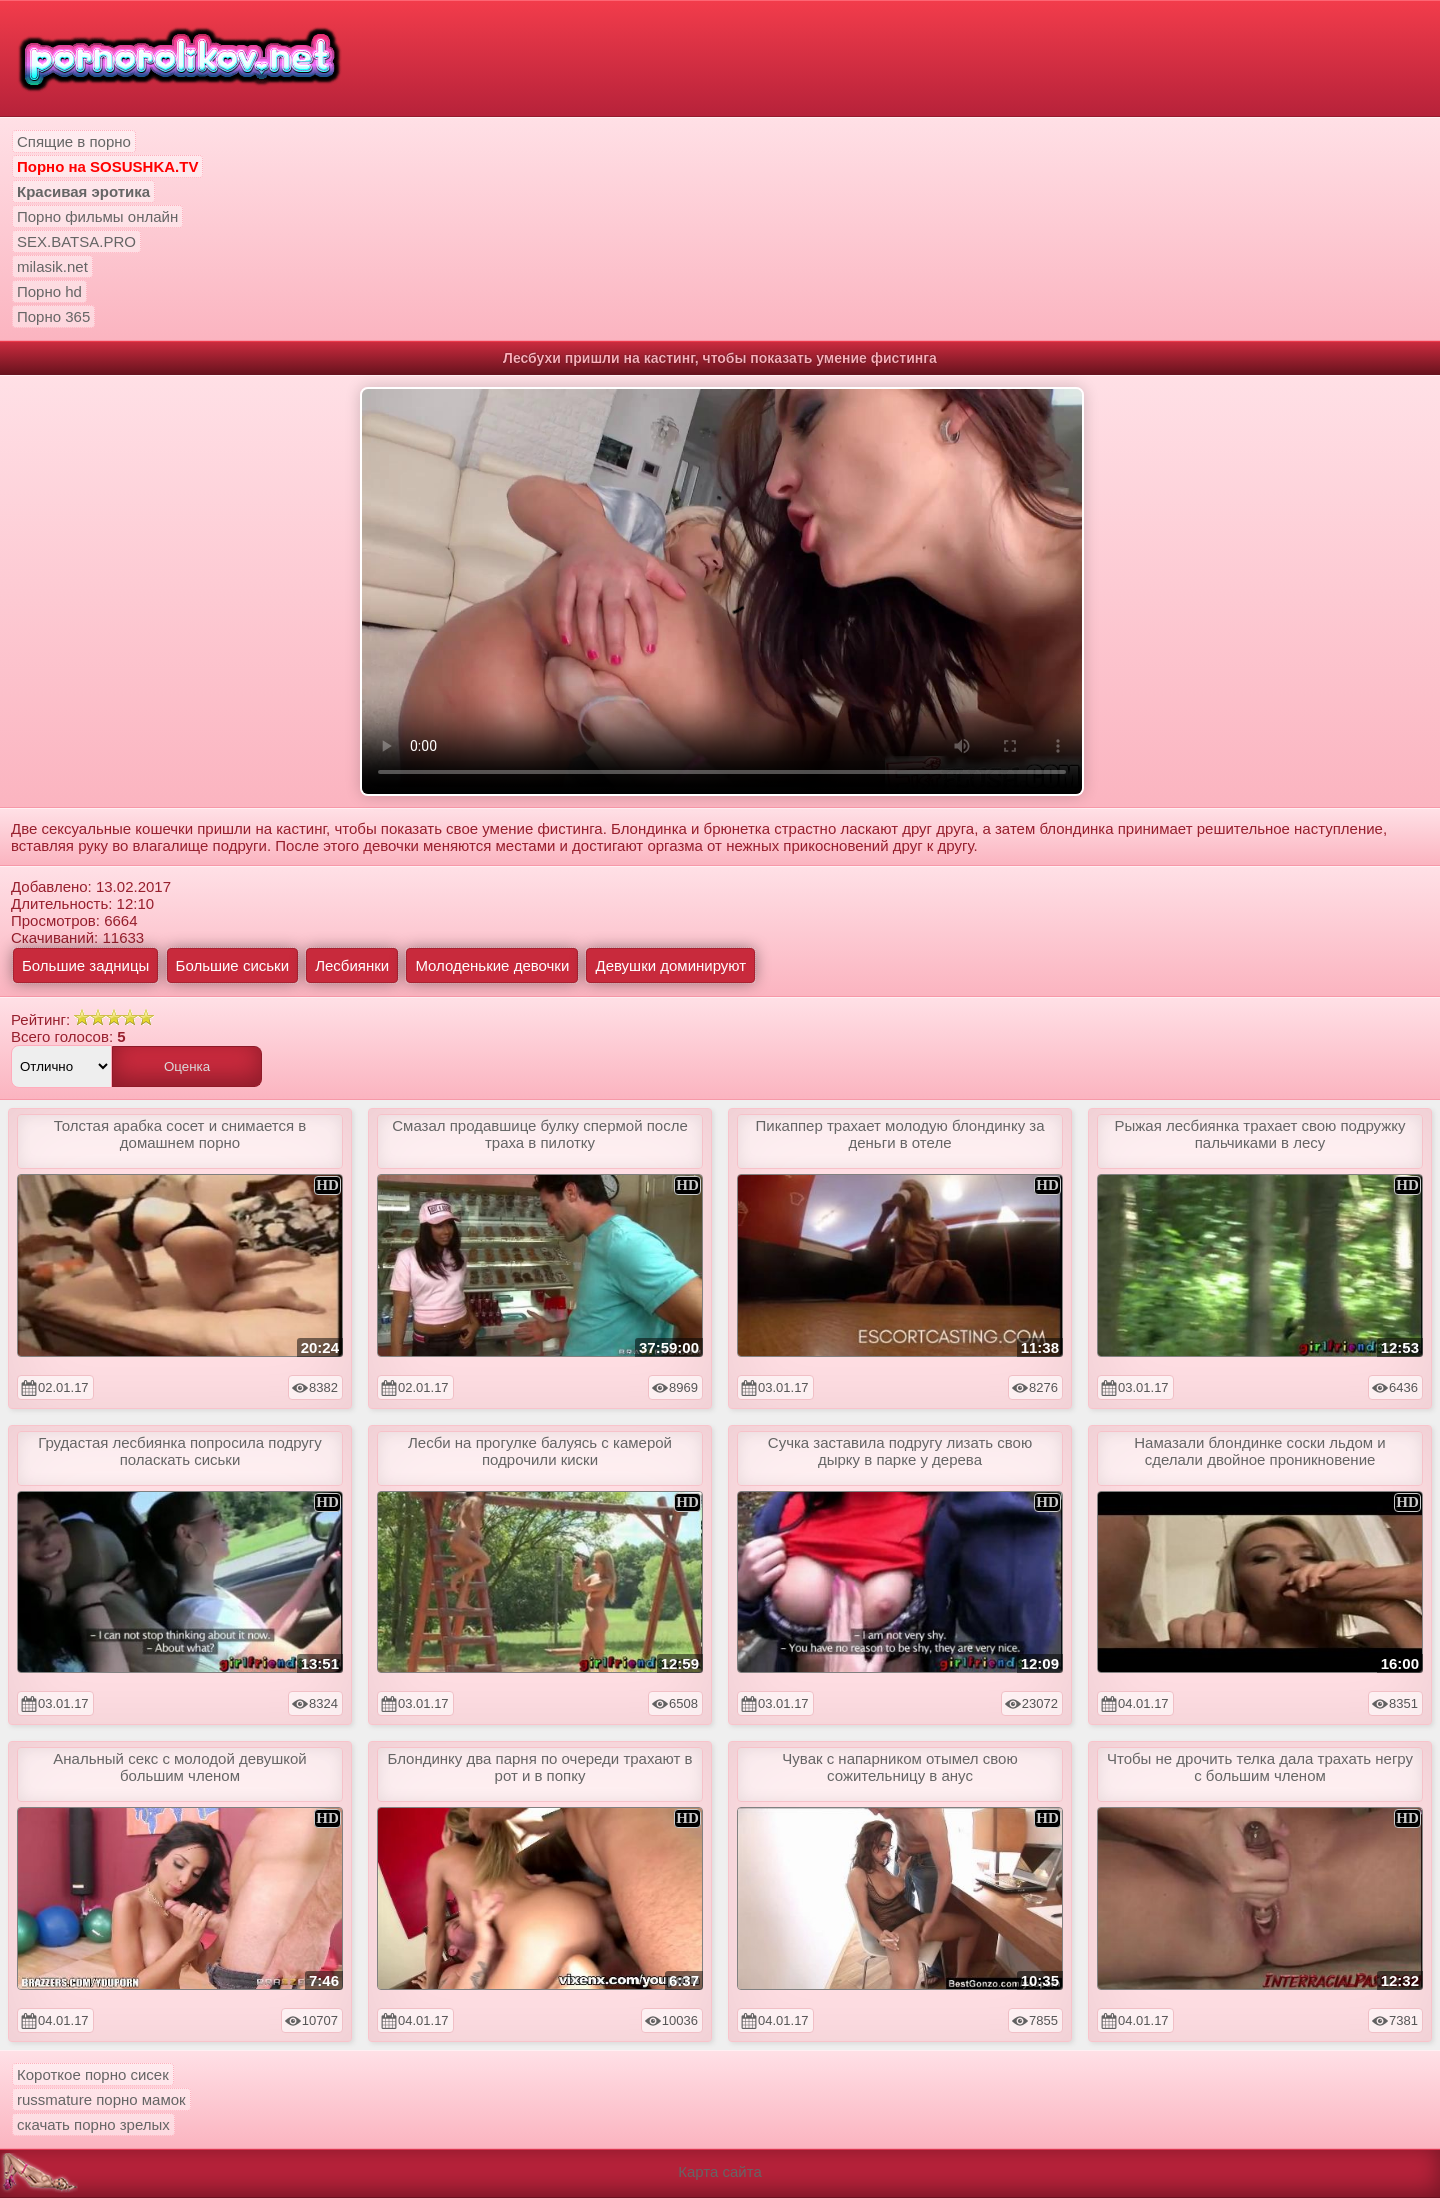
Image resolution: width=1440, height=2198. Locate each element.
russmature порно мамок (101, 2099)
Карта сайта (720, 2171)
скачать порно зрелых (93, 2124)
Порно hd (49, 291)
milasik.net (52, 266)
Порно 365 (53, 316)
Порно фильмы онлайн (97, 216)
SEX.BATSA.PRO (76, 241)
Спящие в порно (74, 141)
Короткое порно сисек (93, 2074)
